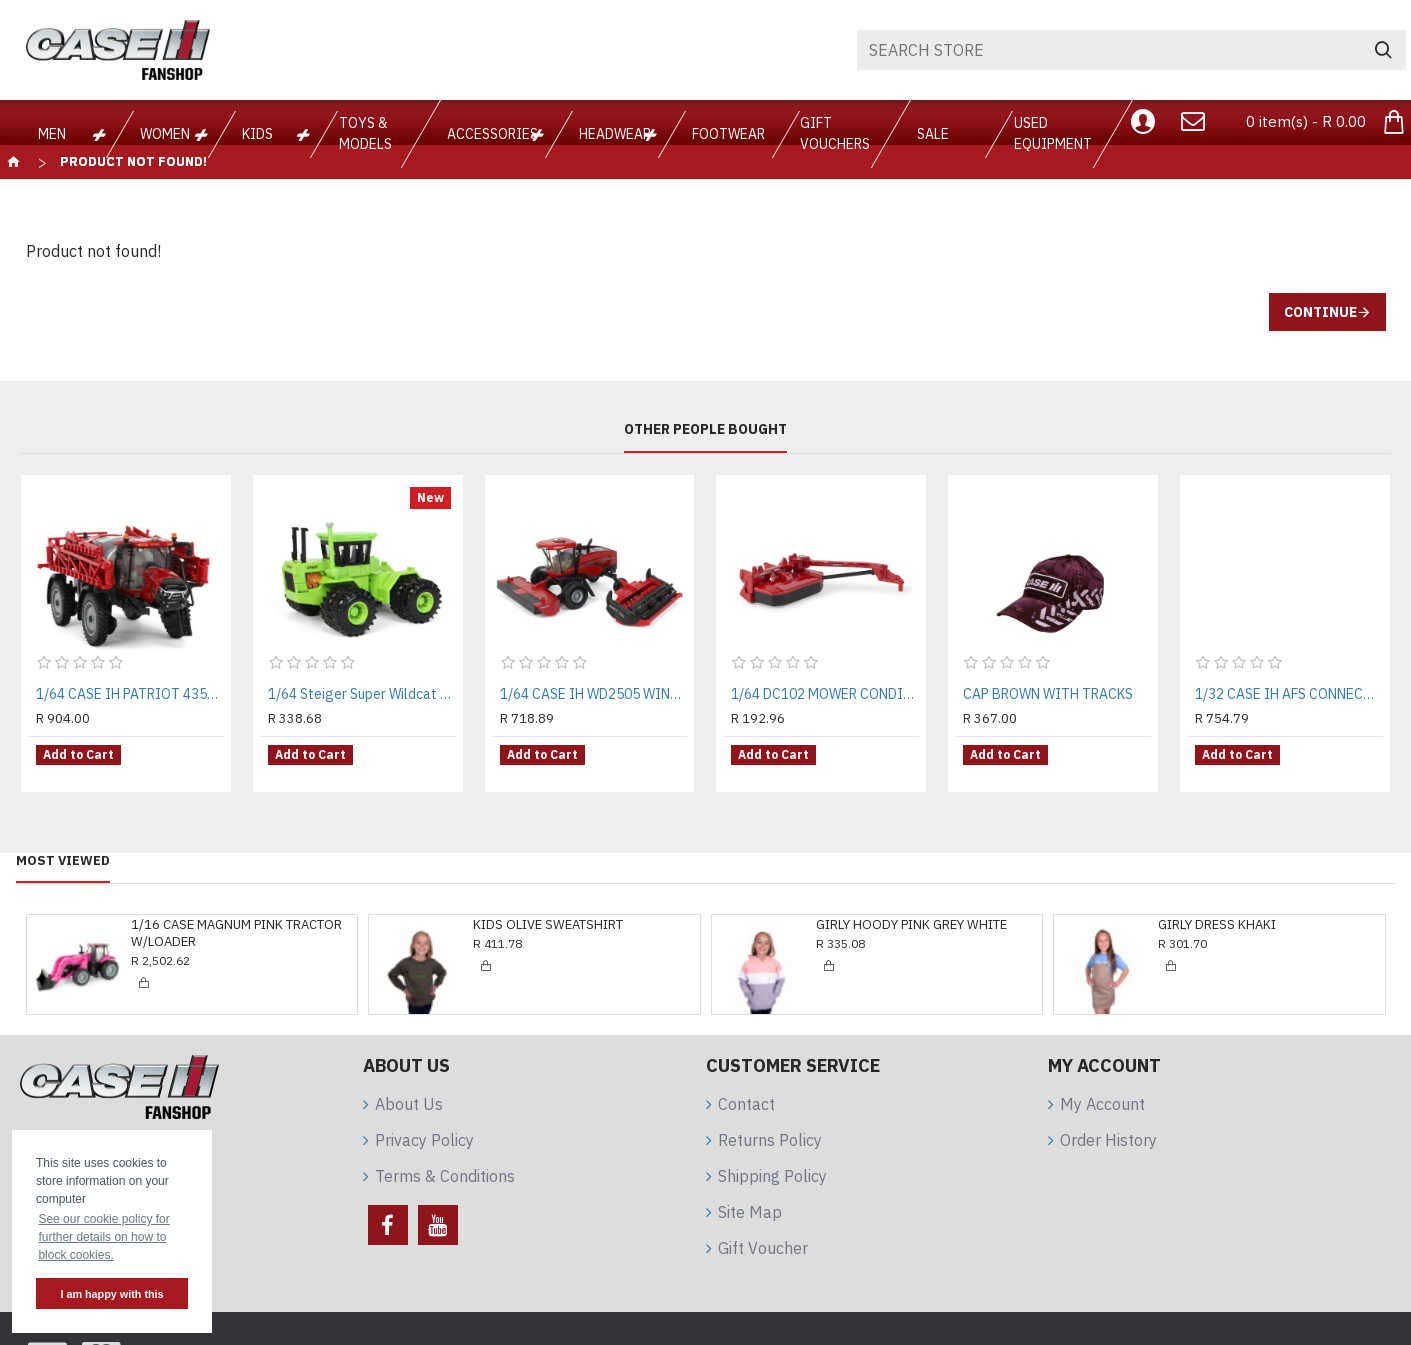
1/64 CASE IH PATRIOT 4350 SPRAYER (130, 694)
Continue (1320, 312)
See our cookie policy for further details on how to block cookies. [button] (103, 1237)
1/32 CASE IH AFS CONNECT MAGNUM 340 (1289, 694)
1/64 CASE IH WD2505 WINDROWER (594, 694)
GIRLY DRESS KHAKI (1217, 910)
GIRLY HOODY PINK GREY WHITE (911, 910)
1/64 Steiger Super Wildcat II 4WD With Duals (362, 694)
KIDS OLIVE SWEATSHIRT (548, 910)
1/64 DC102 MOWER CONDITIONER (825, 694)
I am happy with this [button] (111, 1294)
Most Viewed (63, 846)
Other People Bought (705, 429)
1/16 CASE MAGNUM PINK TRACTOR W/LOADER (236, 918)
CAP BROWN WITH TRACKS (1048, 694)
